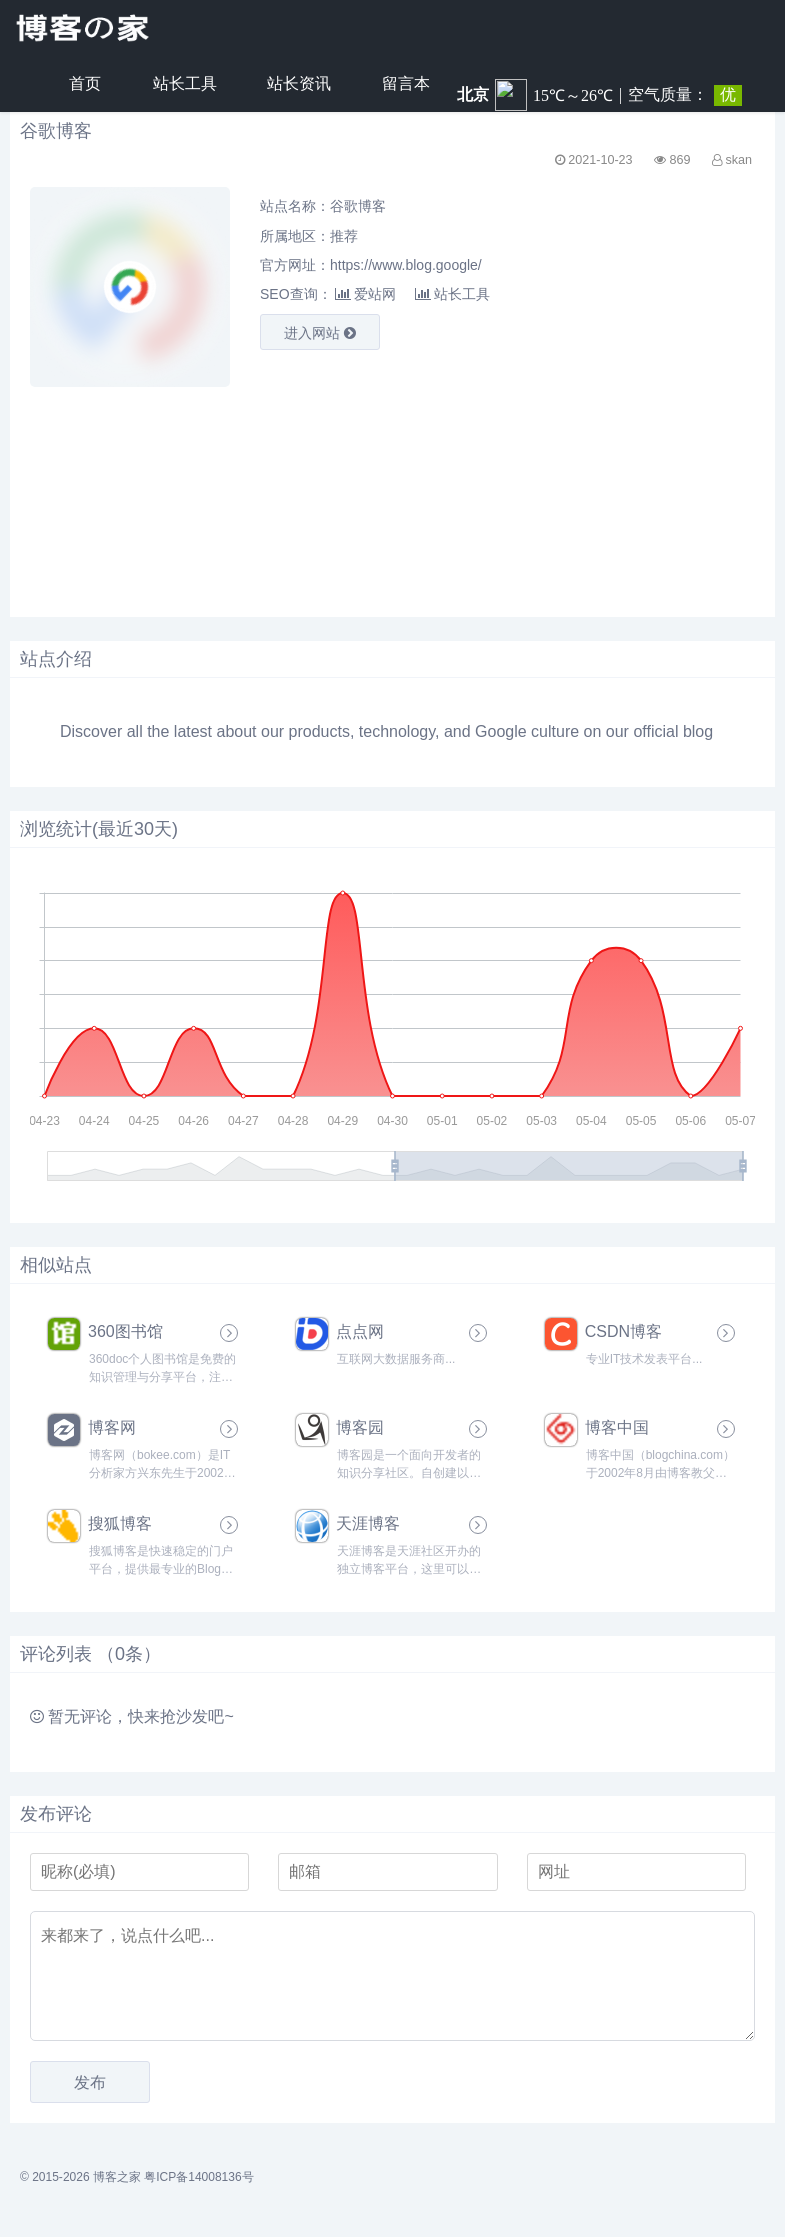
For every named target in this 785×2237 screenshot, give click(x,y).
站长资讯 (299, 83)
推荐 (344, 236)
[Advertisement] (220, 487)
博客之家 (117, 2177)
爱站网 (365, 294)
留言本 (406, 83)
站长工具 (185, 83)
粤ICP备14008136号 (198, 2177)
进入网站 (320, 333)
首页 (85, 83)
